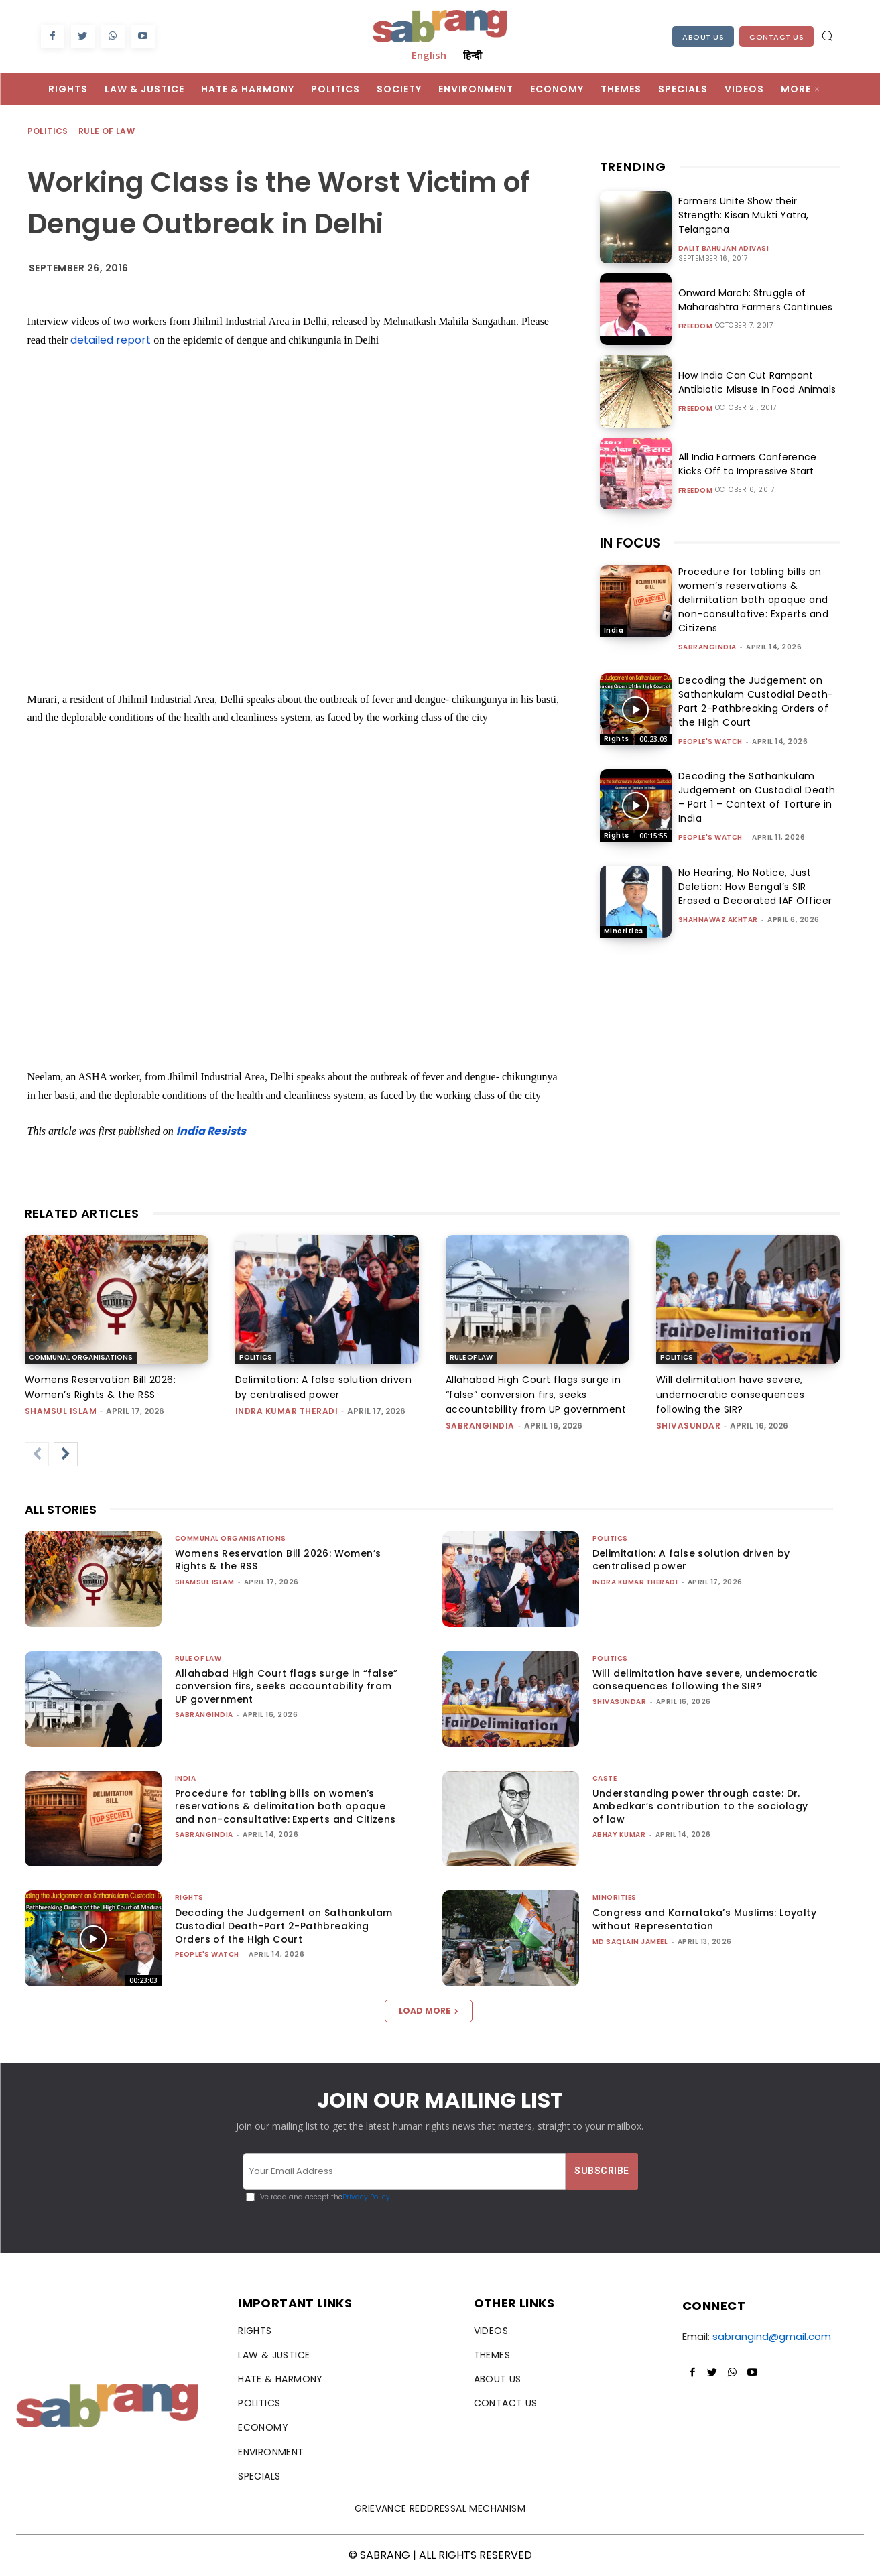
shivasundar (688, 1425)
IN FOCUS (630, 542)
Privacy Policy (366, 2197)
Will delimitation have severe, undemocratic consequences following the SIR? (730, 1394)
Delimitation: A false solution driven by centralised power (691, 1560)
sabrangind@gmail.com (771, 2336)
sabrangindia (707, 647)
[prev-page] (37, 1454)
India (614, 630)
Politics (48, 131)
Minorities (623, 931)
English (429, 55)
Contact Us (776, 36)
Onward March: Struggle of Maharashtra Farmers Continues (754, 300)
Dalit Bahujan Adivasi (723, 248)
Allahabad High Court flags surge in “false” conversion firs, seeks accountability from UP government (536, 1394)
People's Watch (710, 741)
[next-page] (66, 1454)
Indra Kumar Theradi (286, 1411)
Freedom (695, 326)
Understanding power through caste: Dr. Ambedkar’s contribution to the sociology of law (700, 1806)
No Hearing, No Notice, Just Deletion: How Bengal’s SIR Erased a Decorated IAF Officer (755, 886)
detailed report (110, 340)
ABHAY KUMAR (619, 1834)
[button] (827, 35)
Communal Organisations (81, 1357)
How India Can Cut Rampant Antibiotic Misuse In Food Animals (755, 382)
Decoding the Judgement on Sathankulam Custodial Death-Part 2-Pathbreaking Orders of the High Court (756, 701)
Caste (604, 1778)
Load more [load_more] (428, 2010)
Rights (616, 739)
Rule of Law (107, 131)
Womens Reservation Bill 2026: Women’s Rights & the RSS (278, 1560)
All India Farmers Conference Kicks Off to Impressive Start (758, 464)
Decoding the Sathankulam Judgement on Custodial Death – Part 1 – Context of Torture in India (757, 797)
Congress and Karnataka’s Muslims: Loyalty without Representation (704, 1919)
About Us (703, 36)
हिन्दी (472, 55)
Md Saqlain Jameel (630, 1942)
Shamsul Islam (61, 1411)
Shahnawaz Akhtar (718, 920)
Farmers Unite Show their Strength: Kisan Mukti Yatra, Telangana (742, 215)
